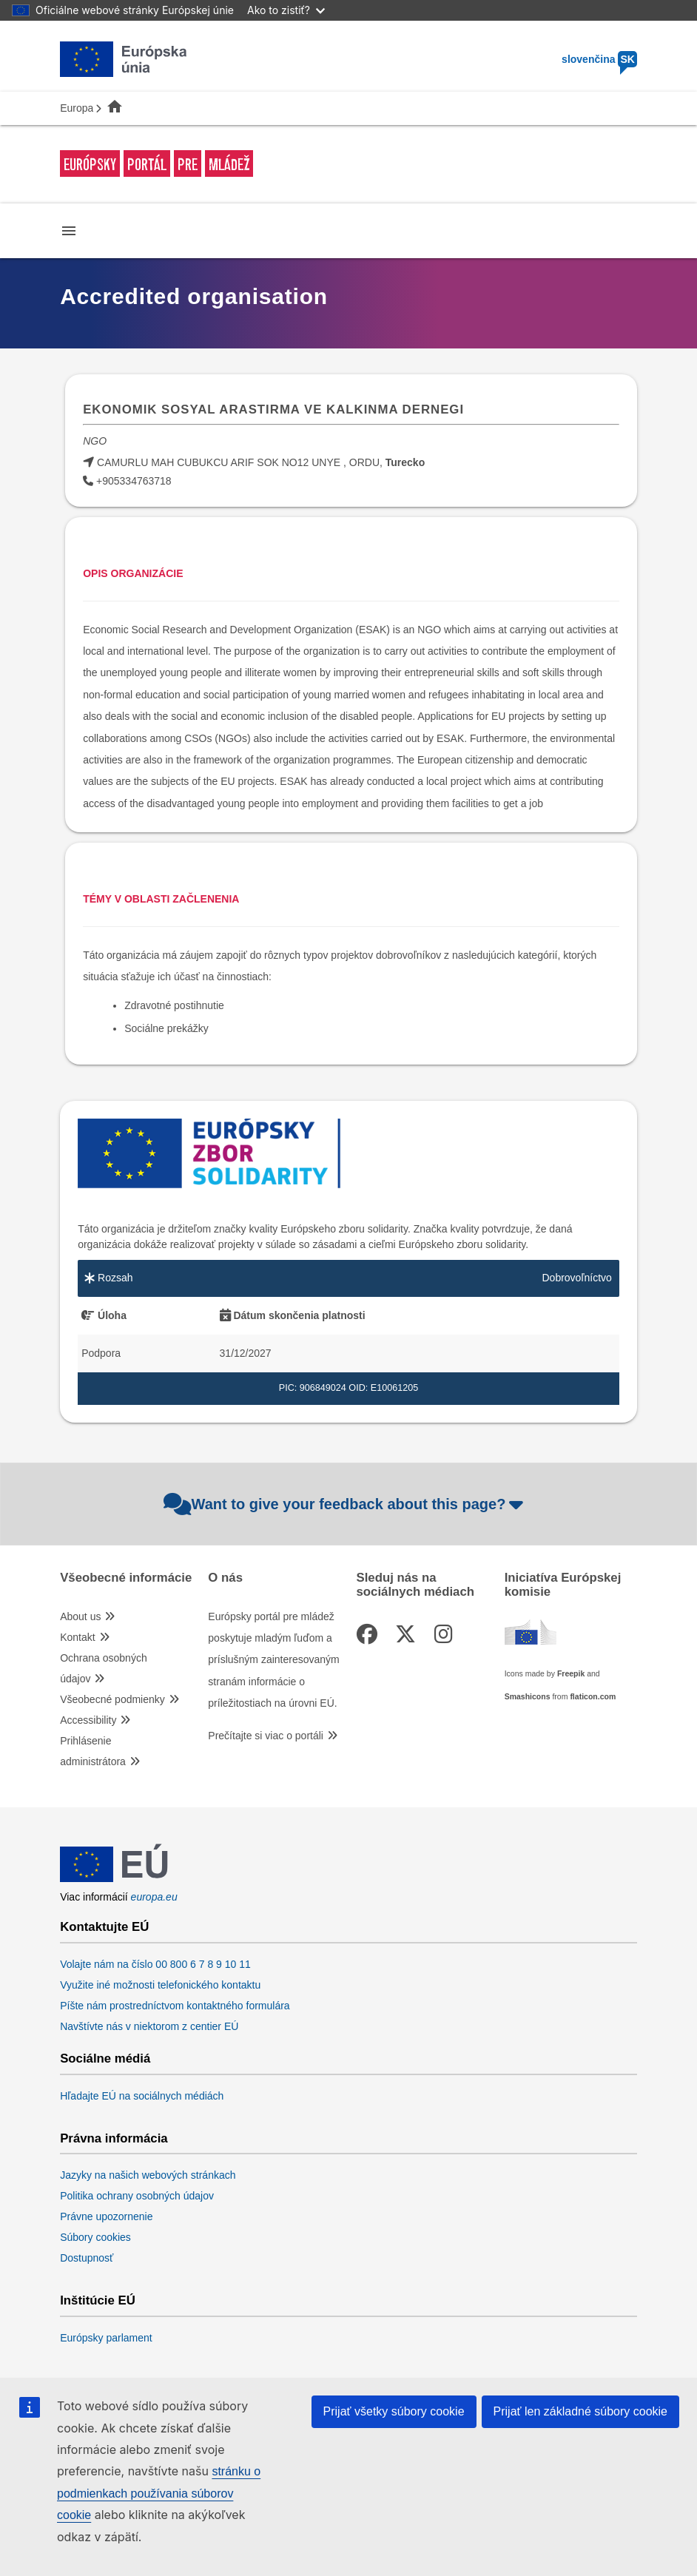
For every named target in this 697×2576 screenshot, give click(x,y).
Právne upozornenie (106, 2216)
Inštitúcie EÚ (97, 2300)
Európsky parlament (106, 2338)
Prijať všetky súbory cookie (394, 2411)
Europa (76, 108)
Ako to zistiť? (286, 10)
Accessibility (88, 1720)
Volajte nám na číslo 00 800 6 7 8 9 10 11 (155, 1964)
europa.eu (154, 1897)
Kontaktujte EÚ (104, 1927)
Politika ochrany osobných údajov (137, 2196)
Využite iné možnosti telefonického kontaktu (160, 1985)
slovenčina (599, 59)
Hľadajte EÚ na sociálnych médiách (141, 2096)
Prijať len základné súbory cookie (580, 2411)
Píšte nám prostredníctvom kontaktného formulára (174, 2006)
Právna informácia (114, 2138)
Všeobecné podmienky (112, 1699)
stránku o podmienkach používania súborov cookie (158, 2493)
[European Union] (114, 1881)
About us (80, 1616)
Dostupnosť (86, 2258)
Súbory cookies (95, 2237)
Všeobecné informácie (126, 1578)
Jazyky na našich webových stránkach (147, 2175)
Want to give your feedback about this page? (345, 1504)
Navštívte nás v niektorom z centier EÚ (149, 2026)
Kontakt (77, 1637)
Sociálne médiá (105, 2059)
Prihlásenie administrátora (93, 1751)
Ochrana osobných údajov (103, 1668)
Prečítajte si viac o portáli (265, 1736)
